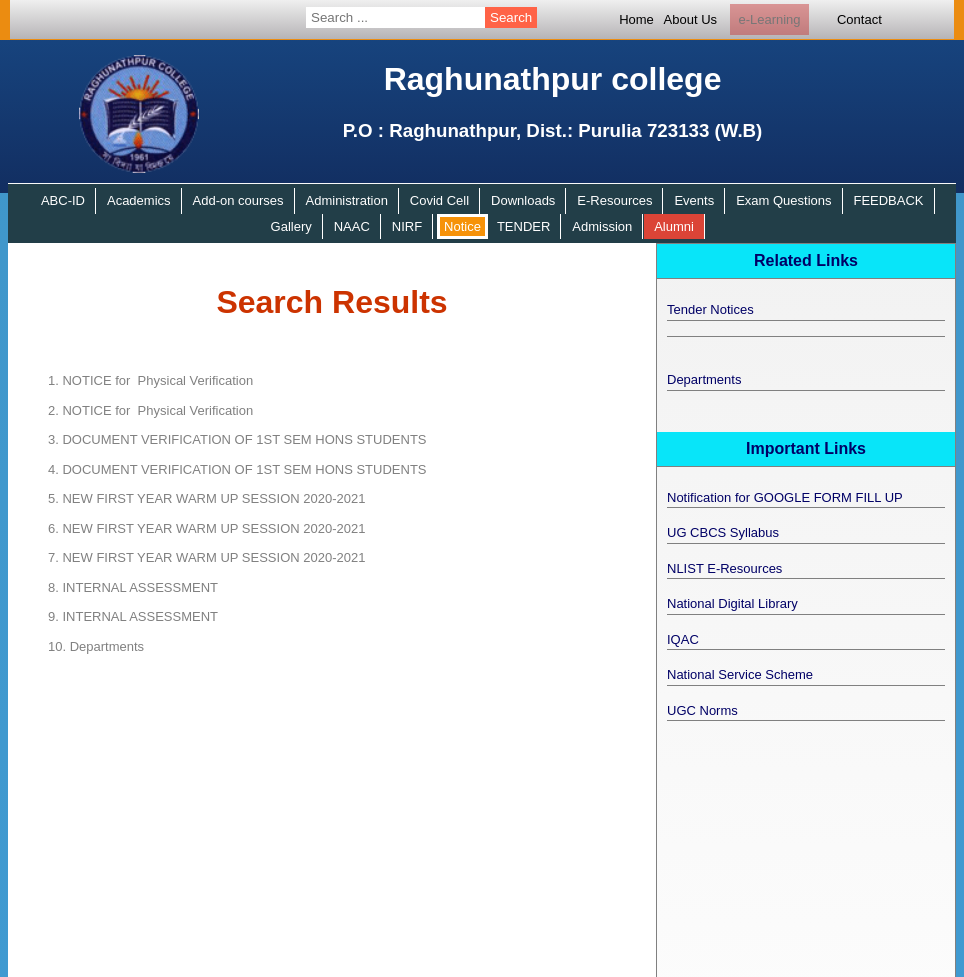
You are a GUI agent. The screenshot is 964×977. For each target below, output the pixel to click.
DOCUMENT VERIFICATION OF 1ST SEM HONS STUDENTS (237, 439)
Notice (462, 226)
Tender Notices (710, 309)
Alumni (674, 226)
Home (636, 19)
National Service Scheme (740, 674)
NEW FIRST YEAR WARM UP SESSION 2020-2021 (206, 498)
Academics (139, 200)
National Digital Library (732, 603)
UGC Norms (702, 710)
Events (694, 200)
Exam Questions (783, 200)
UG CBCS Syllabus (723, 532)
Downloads (523, 200)
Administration (347, 200)
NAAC (352, 226)
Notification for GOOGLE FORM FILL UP (785, 497)
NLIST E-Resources (724, 568)
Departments (96, 646)
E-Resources (614, 200)
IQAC (683, 639)
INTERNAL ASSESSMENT (133, 587)
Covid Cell (439, 200)
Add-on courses (238, 200)
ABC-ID (63, 200)
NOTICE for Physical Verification (150, 380)
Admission (602, 226)
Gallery (291, 226)
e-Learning (769, 19)
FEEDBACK (888, 200)
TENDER (523, 226)
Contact (859, 19)
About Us (690, 19)
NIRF (407, 226)
